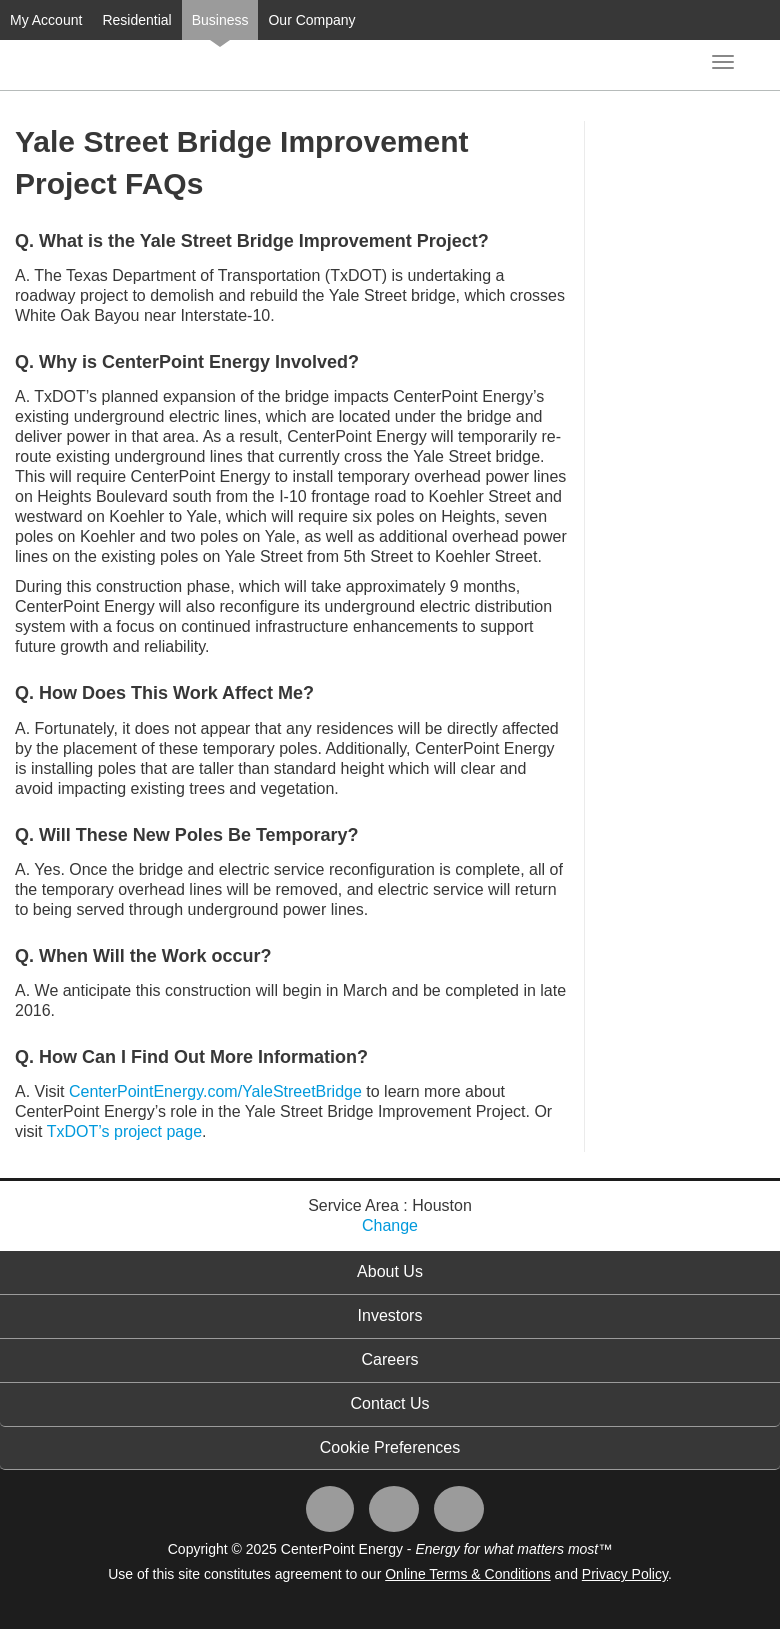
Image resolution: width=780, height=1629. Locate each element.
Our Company (311, 20)
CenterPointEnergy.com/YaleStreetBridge (215, 1091)
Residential (136, 20)
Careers (390, 1359)
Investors (390, 1315)
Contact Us (389, 1403)
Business (220, 20)
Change (390, 1225)
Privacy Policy (625, 1574)
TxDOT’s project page (124, 1131)
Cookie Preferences (390, 1447)
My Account (46, 20)
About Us (390, 1271)
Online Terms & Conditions (467, 1574)
